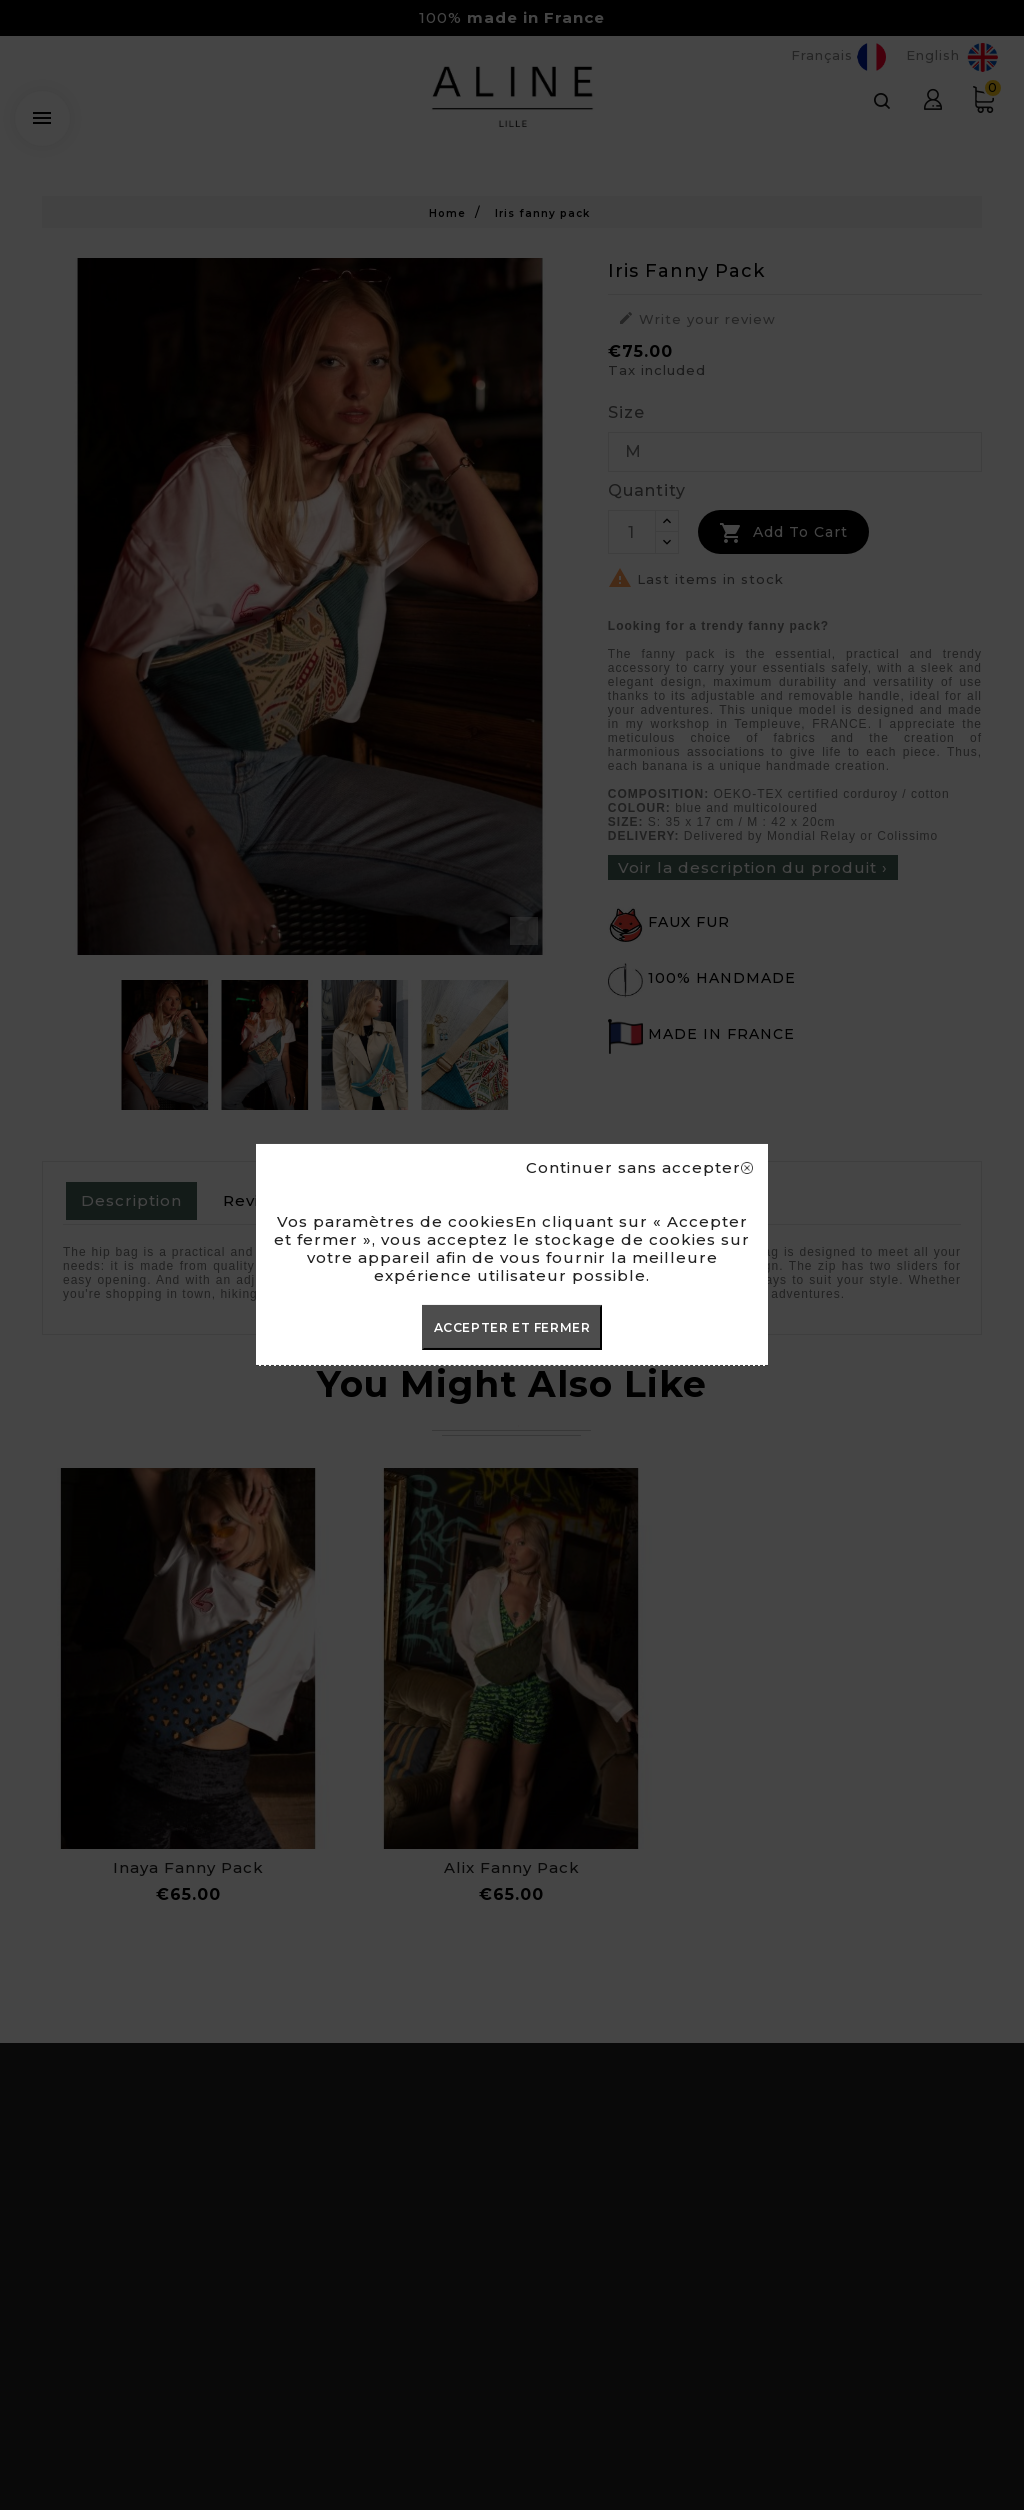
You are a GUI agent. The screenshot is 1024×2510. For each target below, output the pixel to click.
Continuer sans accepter (639, 1168)
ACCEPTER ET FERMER (512, 1327)
